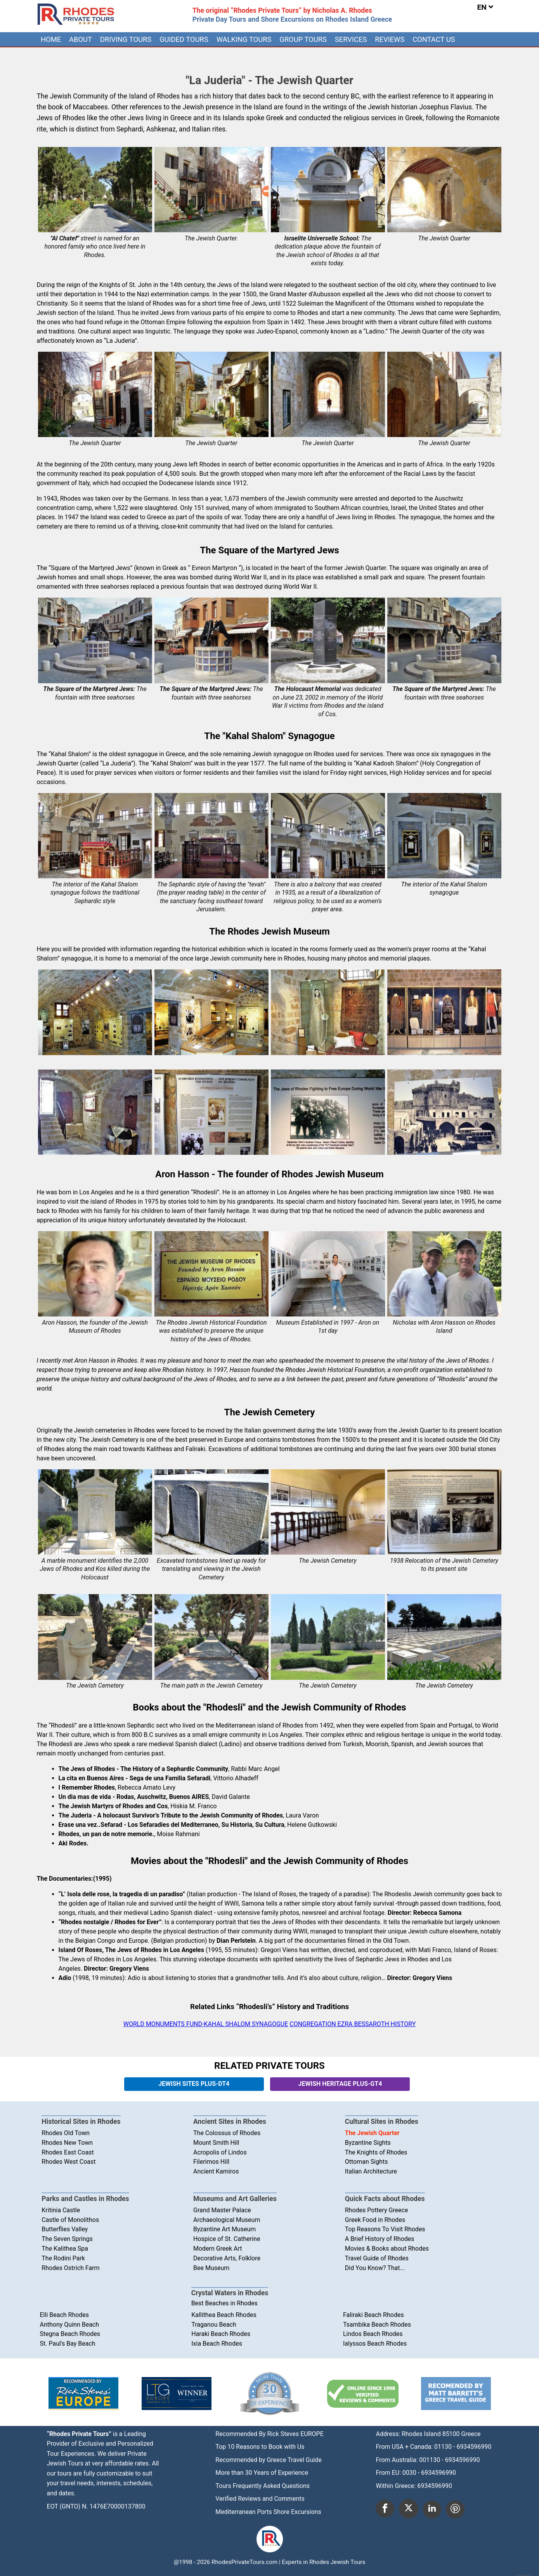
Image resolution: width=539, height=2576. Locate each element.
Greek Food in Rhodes (375, 2220)
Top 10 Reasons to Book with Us (259, 2446)
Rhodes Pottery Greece (376, 2210)
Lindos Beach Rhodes (373, 2334)
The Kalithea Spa (65, 2248)
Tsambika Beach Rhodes (377, 2324)
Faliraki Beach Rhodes (373, 2315)
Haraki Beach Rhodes (220, 2334)
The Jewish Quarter (372, 2133)
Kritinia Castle (61, 2210)
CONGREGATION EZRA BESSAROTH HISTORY (352, 2024)
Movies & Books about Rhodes (387, 2248)
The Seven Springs (67, 2239)
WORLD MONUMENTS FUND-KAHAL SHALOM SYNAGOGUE (205, 2024)
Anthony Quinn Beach (69, 2324)
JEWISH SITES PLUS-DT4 (193, 2083)
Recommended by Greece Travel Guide (268, 2460)
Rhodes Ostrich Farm (70, 2268)
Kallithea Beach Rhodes (224, 2315)
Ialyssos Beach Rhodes (375, 2343)
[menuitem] (51, 39)
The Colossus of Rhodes (226, 2133)
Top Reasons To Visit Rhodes (385, 2229)
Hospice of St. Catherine (226, 2239)
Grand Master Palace (222, 2210)
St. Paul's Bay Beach (67, 2343)
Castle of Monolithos (70, 2220)
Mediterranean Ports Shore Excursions (268, 2512)
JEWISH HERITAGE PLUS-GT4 (340, 2083)
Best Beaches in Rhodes (224, 2303)
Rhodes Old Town (66, 2133)
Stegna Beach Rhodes (70, 2334)
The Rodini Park (63, 2258)
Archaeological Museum (226, 2220)
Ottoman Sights (366, 2161)
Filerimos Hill (211, 2161)
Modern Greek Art (217, 2248)
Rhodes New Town (67, 2142)
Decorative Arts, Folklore (226, 2258)
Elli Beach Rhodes (64, 2315)
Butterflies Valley (65, 2229)
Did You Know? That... (375, 2268)
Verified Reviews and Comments (260, 2498)
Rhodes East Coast (68, 2152)
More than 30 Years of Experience (261, 2472)
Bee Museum (211, 2268)
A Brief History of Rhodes (379, 2239)
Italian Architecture (371, 2171)
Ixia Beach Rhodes (216, 2343)
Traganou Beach (213, 2324)
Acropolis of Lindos (220, 2152)
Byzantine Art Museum (224, 2229)
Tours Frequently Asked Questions (262, 2486)
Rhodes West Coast (68, 2161)
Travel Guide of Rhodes (377, 2258)
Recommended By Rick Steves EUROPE (269, 2434)
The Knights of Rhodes (376, 2152)
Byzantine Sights (368, 2142)
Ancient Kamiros (216, 2171)
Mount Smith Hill (216, 2142)
